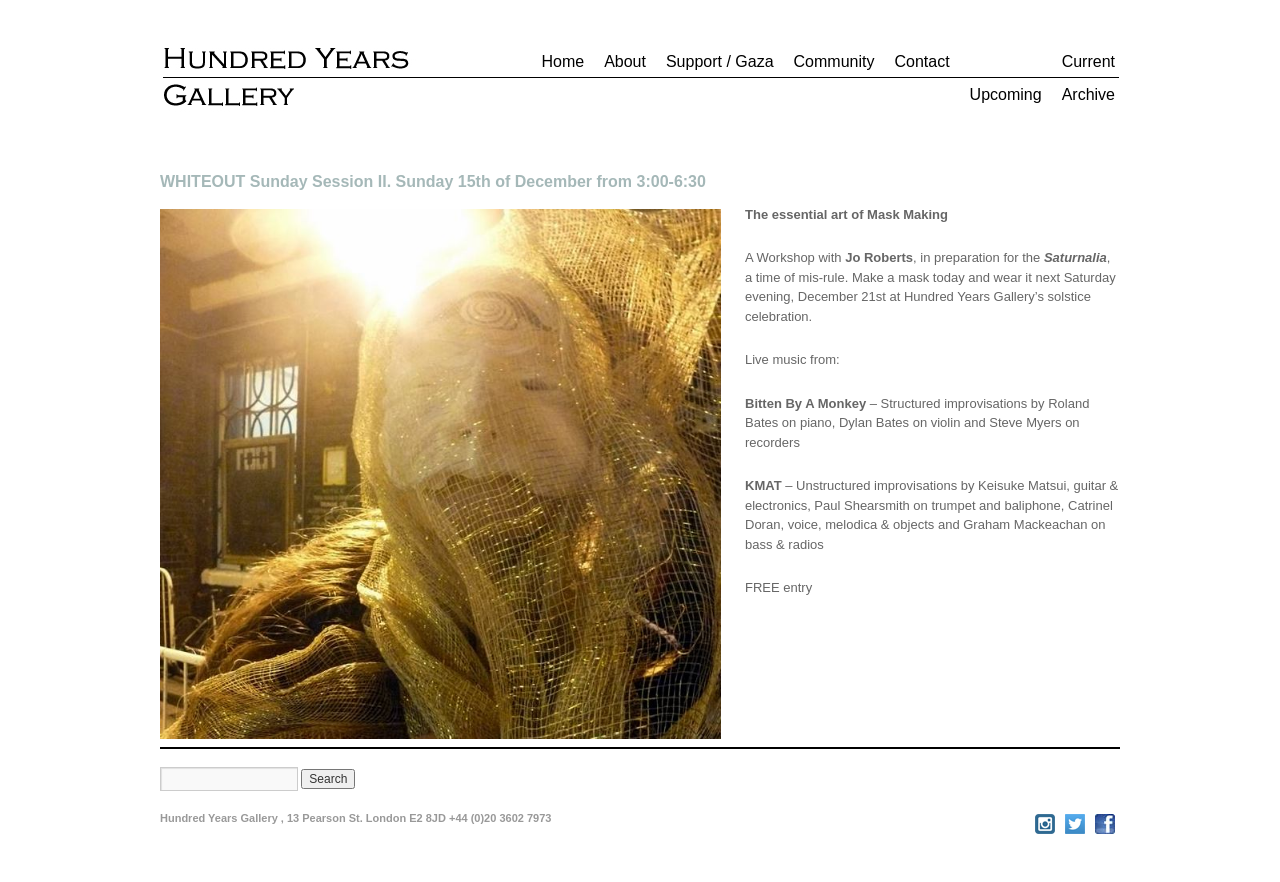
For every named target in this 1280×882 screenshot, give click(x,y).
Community (834, 61)
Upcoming (1006, 94)
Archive (1088, 94)
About (625, 61)
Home (562, 61)
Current (1088, 61)
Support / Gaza (720, 61)
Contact (921, 61)
